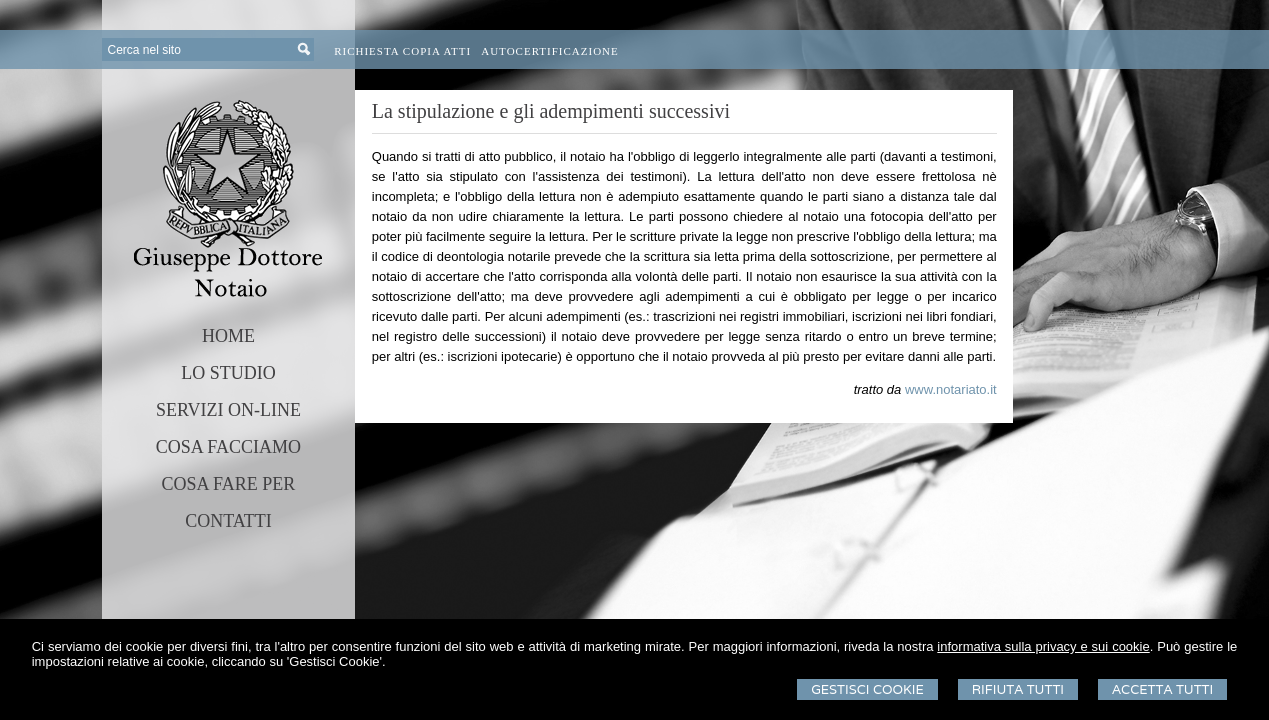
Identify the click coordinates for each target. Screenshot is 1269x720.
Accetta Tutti (1162, 689)
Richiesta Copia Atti (402, 51)
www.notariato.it (951, 389)
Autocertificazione (550, 51)
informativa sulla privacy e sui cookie (1043, 646)
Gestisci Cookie (867, 689)
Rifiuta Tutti (1018, 689)
